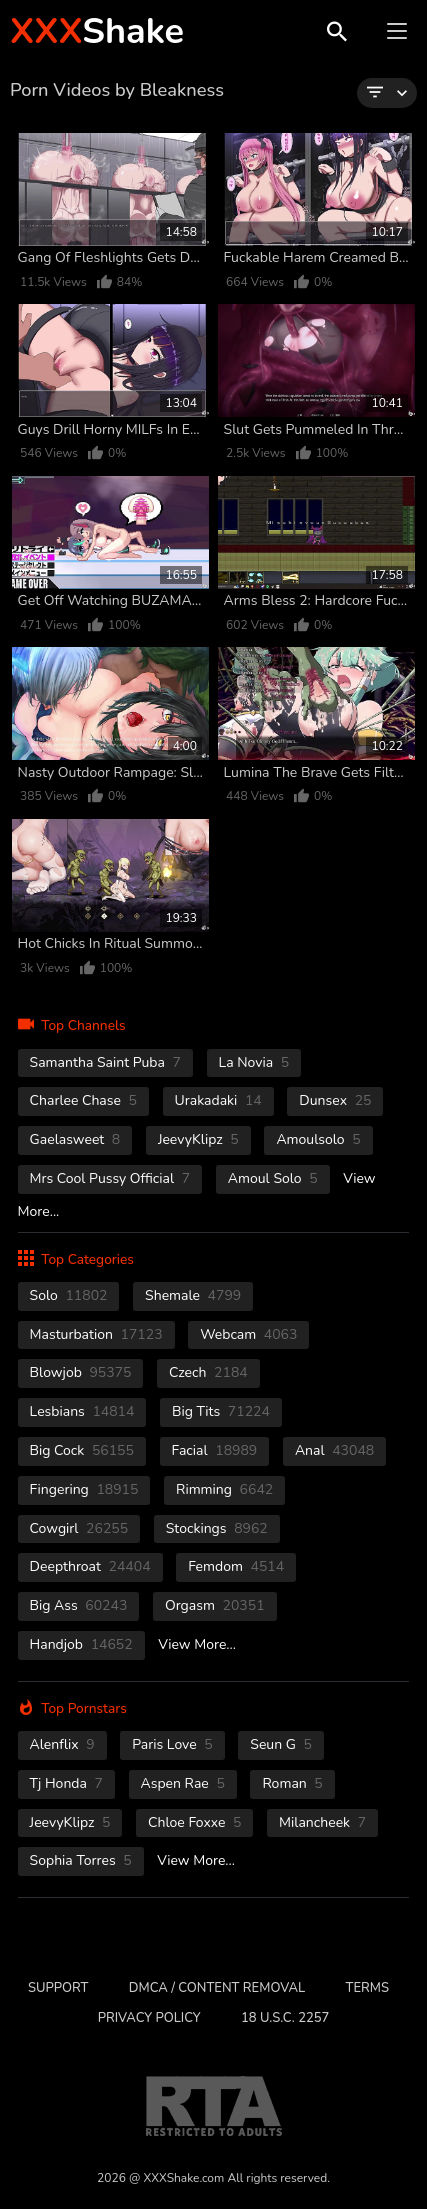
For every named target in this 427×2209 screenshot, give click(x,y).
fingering (84, 1489)
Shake (97, 31)
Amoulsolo (318, 1139)
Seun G (281, 1744)
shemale (193, 1295)
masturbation (96, 1334)
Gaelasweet (75, 1139)
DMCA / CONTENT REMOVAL (217, 1988)
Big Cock (82, 1450)
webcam (248, 1334)
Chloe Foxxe (194, 1822)
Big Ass (79, 1605)
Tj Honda (66, 1783)
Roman (292, 1783)
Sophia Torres (81, 1860)
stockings (217, 1528)
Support (58, 1988)
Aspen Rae (183, 1783)
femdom (236, 1566)
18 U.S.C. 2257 (285, 2018)
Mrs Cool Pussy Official (110, 1178)
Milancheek (322, 1822)
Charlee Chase (83, 1100)
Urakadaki (218, 1100)
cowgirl (79, 1528)
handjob (81, 1644)
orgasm (215, 1605)
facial (215, 1450)
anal (334, 1450)
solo (69, 1295)
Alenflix (62, 1744)
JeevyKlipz (198, 1139)
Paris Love (172, 1744)
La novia (254, 1062)
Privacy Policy (149, 2018)
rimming (224, 1489)
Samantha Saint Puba (105, 1062)
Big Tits (221, 1411)
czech (208, 1372)
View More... (197, 1644)
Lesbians (82, 1411)
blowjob (81, 1372)
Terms (367, 1988)
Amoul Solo (273, 1178)
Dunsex (335, 1100)
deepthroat (90, 1566)
